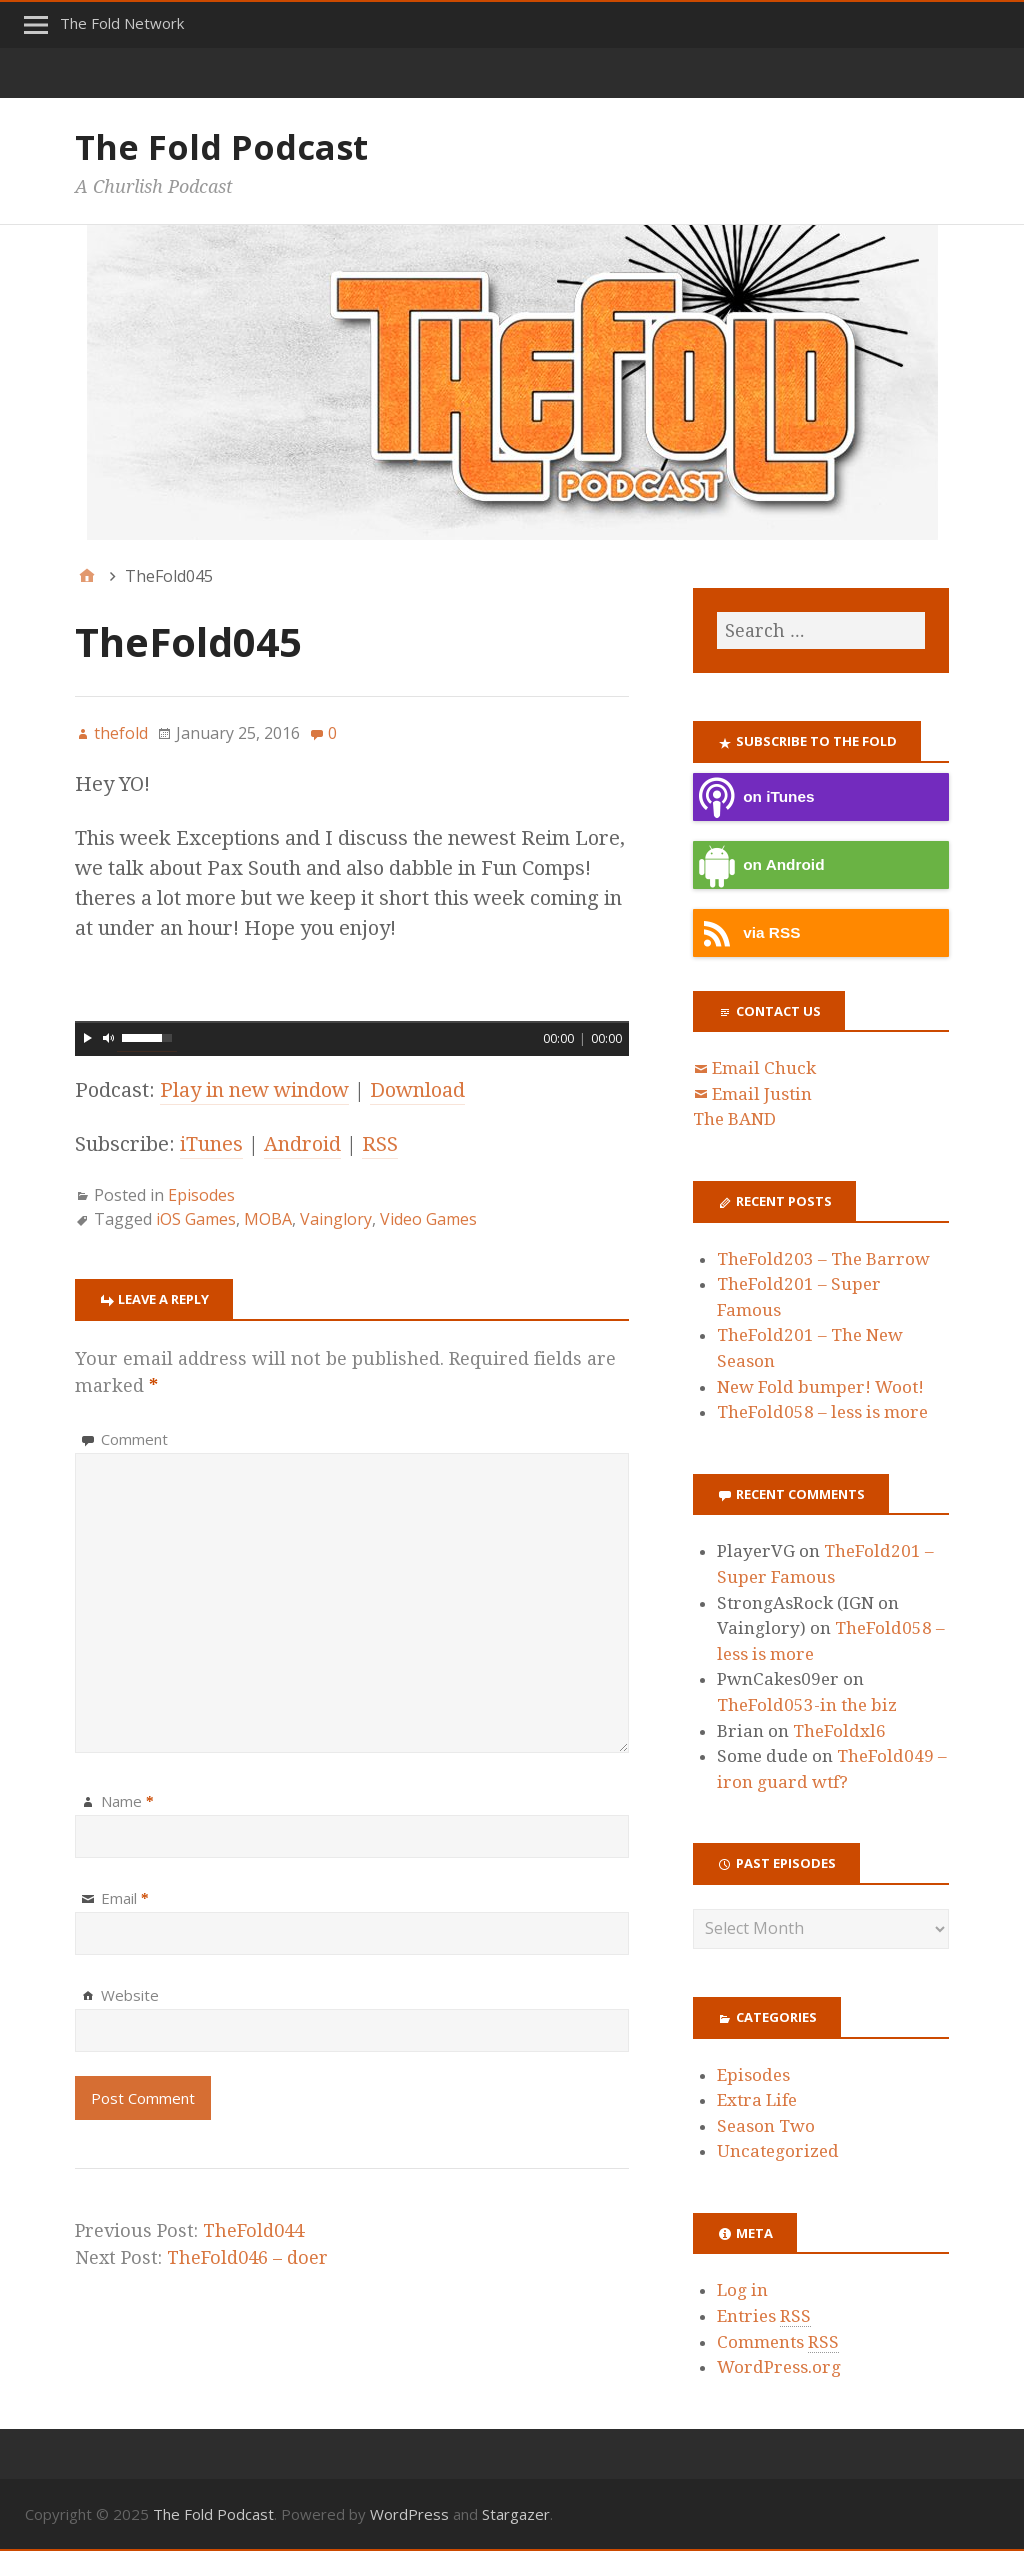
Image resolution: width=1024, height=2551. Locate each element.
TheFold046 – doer (247, 2257)
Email (125, 1898)
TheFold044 (253, 2230)
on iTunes (753, 797)
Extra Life (757, 2100)
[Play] (88, 1038)
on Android (758, 865)
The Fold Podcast (221, 147)
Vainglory (336, 1219)
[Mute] (109, 1038)
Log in (742, 2290)
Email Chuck (764, 1068)
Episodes (201, 1195)
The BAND (734, 1119)
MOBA (268, 1219)
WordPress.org (779, 2367)
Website (130, 1995)
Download (417, 1090)
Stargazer (516, 2514)
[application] (352, 1036)
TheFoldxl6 (839, 1731)
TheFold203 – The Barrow (823, 1259)
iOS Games (196, 1219)
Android (302, 1144)
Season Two (766, 2126)
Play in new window (254, 1090)
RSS (380, 1144)
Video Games (428, 1219)
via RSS (746, 933)
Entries (764, 2316)
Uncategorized (778, 2151)
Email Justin (762, 1094)
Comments (778, 2342)
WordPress (409, 2514)
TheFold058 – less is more (822, 1412)
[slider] (352, 1022)
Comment (134, 1439)
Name (127, 1801)
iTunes (211, 1144)
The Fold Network (122, 23)
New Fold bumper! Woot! (820, 1387)
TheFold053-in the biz (807, 1705)
